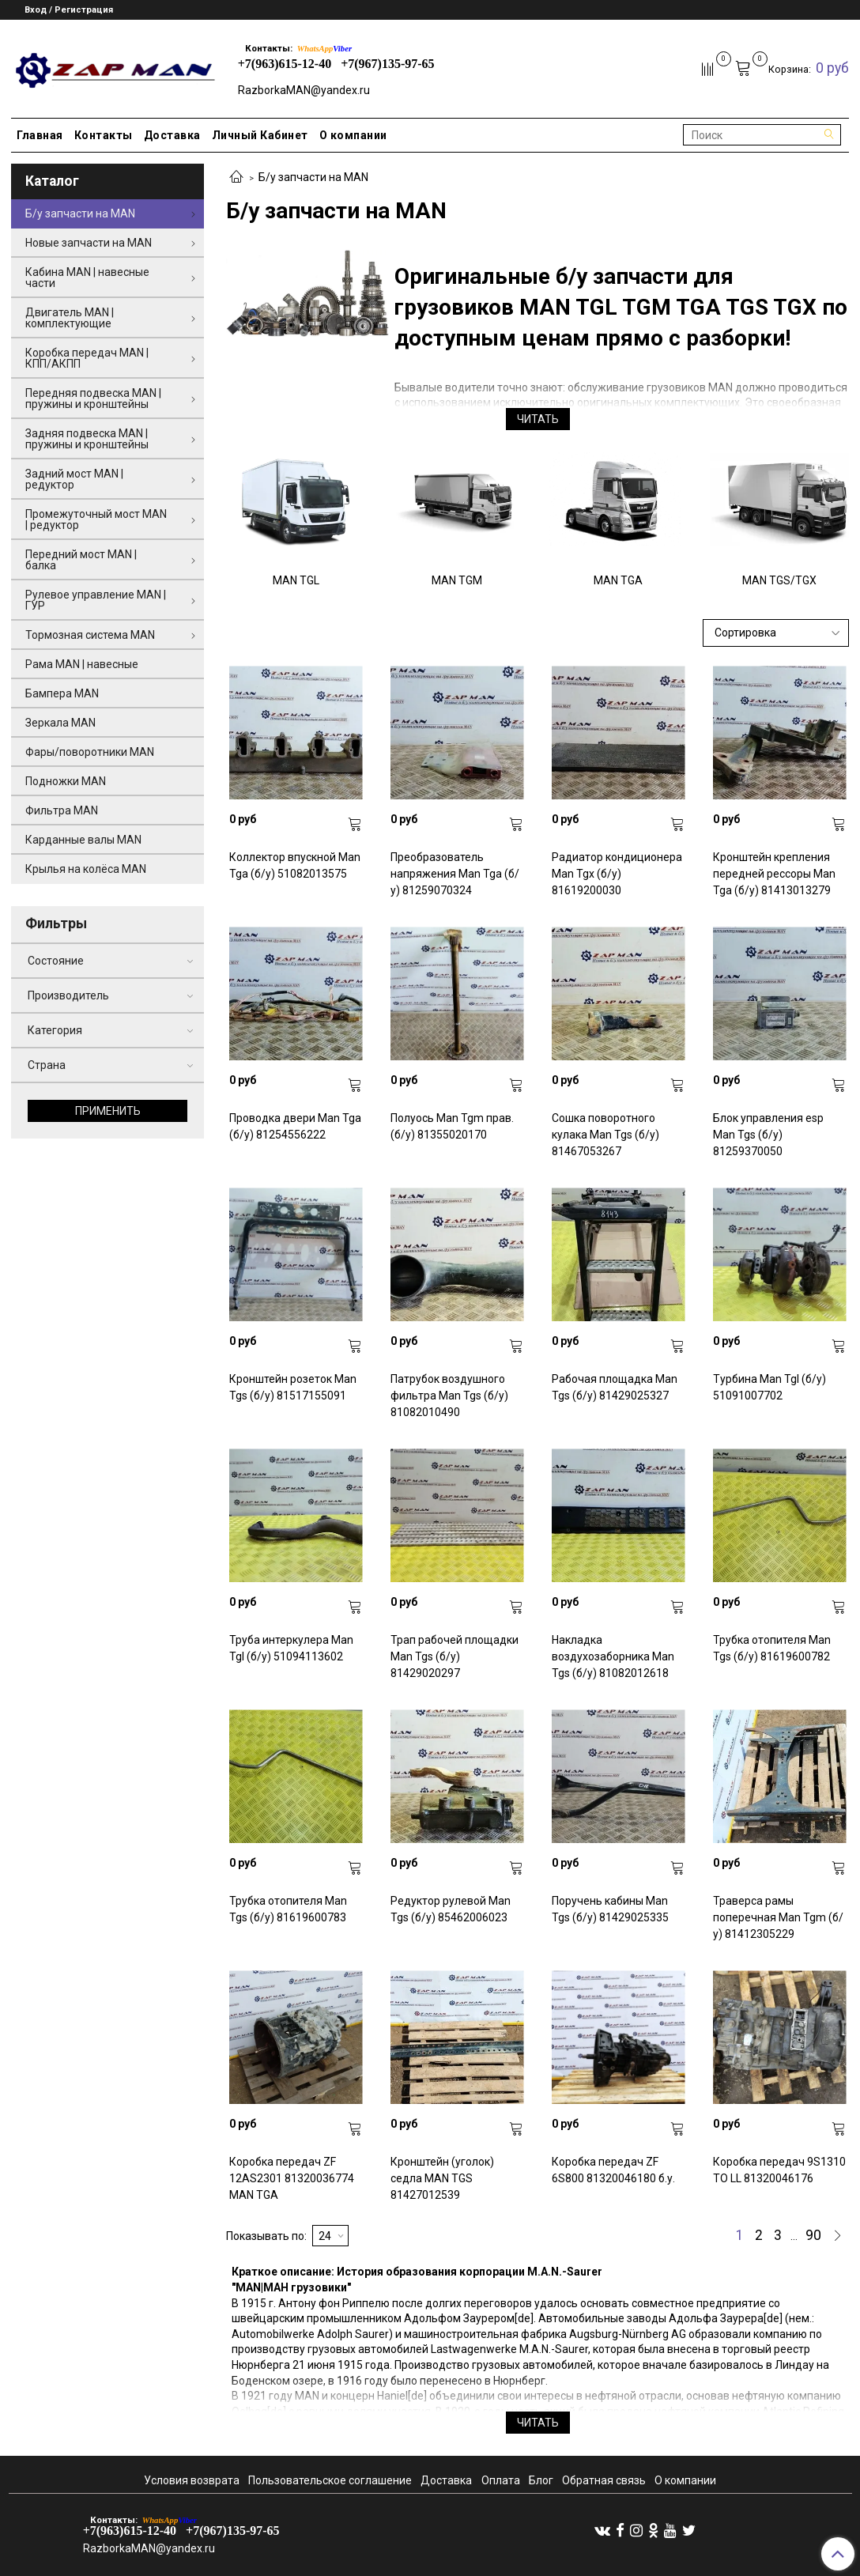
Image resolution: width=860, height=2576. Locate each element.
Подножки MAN (65, 781)
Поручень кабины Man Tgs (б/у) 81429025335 (610, 1909)
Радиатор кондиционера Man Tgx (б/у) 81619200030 (617, 874)
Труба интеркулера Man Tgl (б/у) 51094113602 (291, 1648)
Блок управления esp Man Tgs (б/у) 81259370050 (768, 1135)
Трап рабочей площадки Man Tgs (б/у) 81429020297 (454, 1656)
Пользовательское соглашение (330, 2480)
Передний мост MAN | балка (81, 560)
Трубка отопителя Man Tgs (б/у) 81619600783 (288, 1909)
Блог (541, 2480)
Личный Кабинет (260, 135)
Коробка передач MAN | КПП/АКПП (87, 358)
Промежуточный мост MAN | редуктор (96, 519)
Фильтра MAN (61, 810)
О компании (353, 135)
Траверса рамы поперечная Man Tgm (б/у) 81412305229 (778, 1917)
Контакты (103, 135)
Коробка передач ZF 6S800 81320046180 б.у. (613, 2170)
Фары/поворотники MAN (89, 752)
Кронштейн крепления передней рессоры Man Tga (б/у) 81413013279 (774, 874)
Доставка (172, 135)
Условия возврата (192, 2480)
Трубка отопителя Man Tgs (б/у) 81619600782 (772, 1648)
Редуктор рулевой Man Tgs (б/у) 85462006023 (450, 1909)
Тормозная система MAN (90, 635)
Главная (40, 135)
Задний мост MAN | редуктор (74, 479)
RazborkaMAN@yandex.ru (304, 90)
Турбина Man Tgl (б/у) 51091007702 (769, 1387)
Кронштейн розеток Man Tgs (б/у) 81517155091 (292, 1387)
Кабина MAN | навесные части (87, 277)
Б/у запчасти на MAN (80, 213)
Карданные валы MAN (83, 839)
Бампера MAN (62, 693)
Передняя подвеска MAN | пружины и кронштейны (93, 398)
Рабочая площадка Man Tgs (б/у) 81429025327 (614, 1387)
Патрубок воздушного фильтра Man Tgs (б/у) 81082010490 (449, 1395)
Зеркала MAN (60, 722)
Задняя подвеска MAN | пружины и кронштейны (87, 439)
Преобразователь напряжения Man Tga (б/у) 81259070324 (454, 874)
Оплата (500, 2480)
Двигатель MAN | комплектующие (69, 318)
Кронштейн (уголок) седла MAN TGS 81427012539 (442, 2178)
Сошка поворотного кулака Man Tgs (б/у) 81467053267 (605, 1135)
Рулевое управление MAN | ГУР (95, 600)
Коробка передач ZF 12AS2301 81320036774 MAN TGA (291, 2178)
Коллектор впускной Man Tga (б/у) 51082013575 (294, 865)
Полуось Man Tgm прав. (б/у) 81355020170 (452, 1126)
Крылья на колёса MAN (85, 869)
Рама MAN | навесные (81, 664)
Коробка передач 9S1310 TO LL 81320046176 (779, 2170)
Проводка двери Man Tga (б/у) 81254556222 (295, 1126)
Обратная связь (604, 2480)
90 (813, 2236)
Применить (108, 1111)
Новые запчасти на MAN (88, 242)
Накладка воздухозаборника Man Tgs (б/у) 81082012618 (613, 1656)
